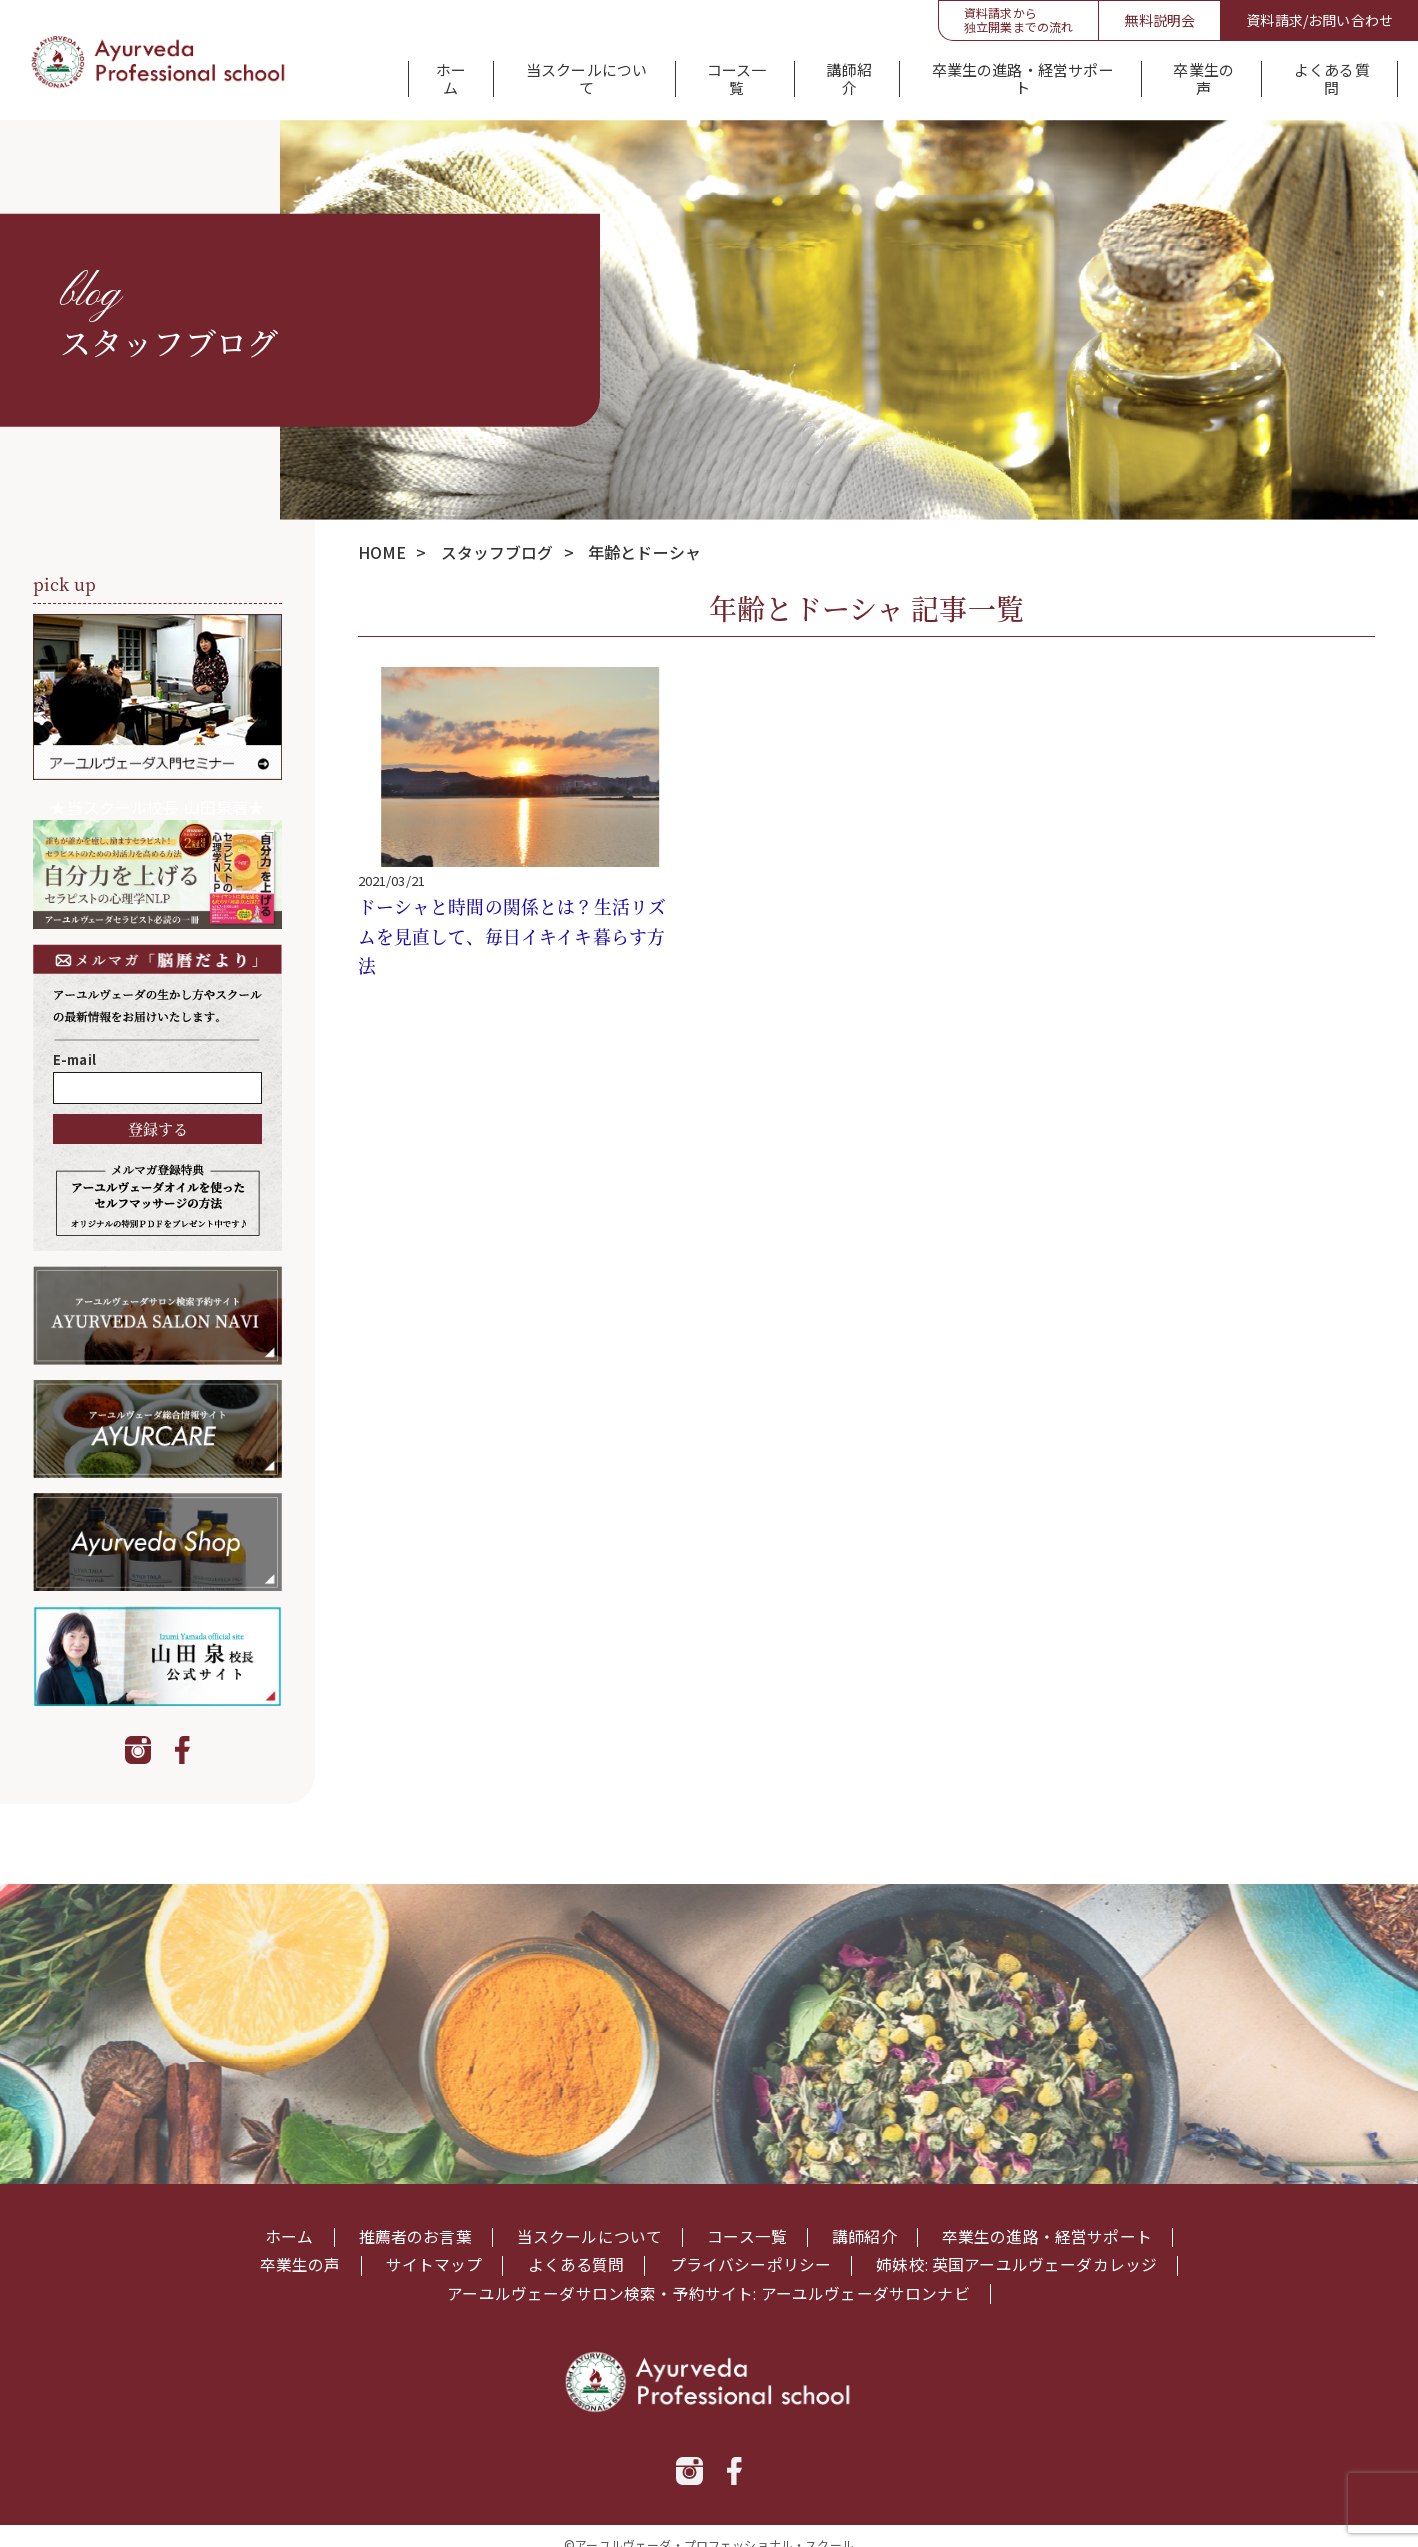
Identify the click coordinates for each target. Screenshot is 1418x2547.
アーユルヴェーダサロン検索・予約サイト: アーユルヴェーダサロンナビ (708, 2277)
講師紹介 (847, 74)
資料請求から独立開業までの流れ (1018, 19)
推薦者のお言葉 (414, 2222)
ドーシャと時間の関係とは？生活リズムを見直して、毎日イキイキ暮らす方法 (512, 921)
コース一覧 (734, 74)
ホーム (447, 74)
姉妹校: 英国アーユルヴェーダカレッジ (1017, 2249)
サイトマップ (433, 2249)
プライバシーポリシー (750, 2249)
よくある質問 (1331, 74)
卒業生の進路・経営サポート (1021, 74)
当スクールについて (583, 74)
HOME (382, 538)
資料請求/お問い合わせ (1319, 20)
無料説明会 (1159, 20)
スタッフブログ (497, 538)
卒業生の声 (1203, 74)
